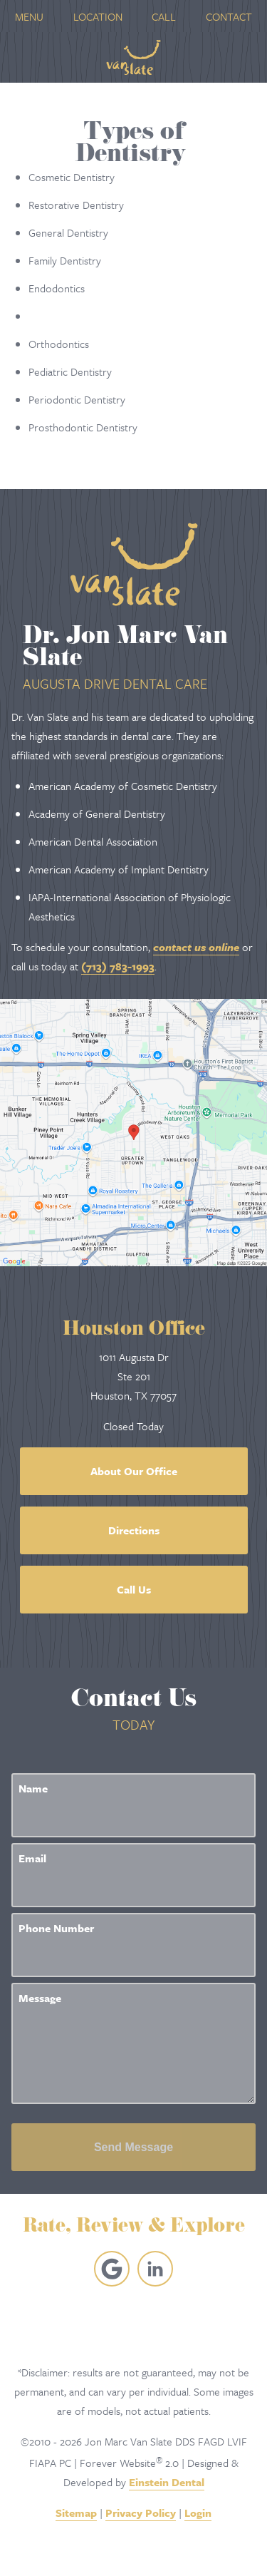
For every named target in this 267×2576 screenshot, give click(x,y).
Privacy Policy (140, 2512)
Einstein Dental (166, 2482)
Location (97, 16)
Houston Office (134, 1330)
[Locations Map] (133, 1131)
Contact (229, 16)
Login (197, 2512)
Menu (29, 16)
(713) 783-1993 (118, 966)
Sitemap (76, 2512)
